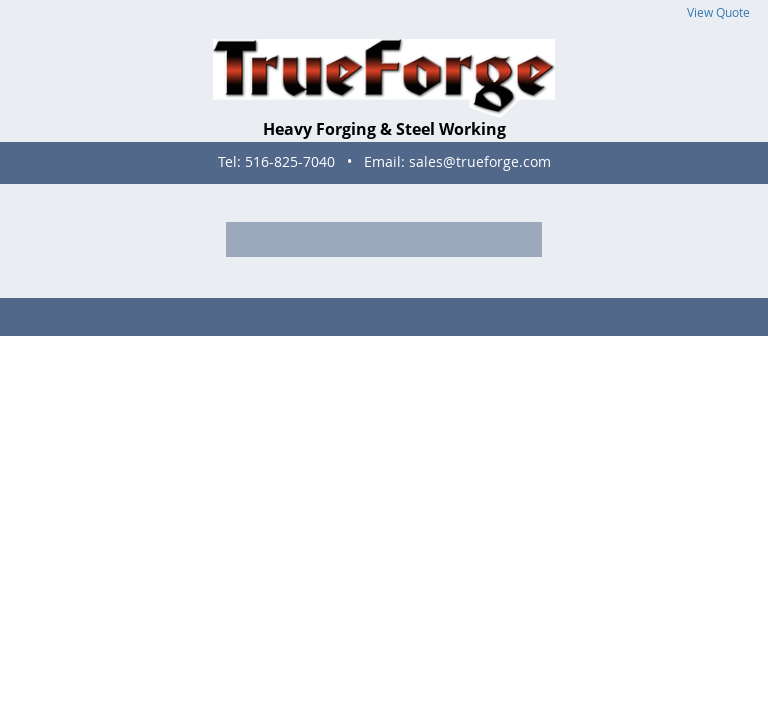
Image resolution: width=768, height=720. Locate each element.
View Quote (718, 12)
